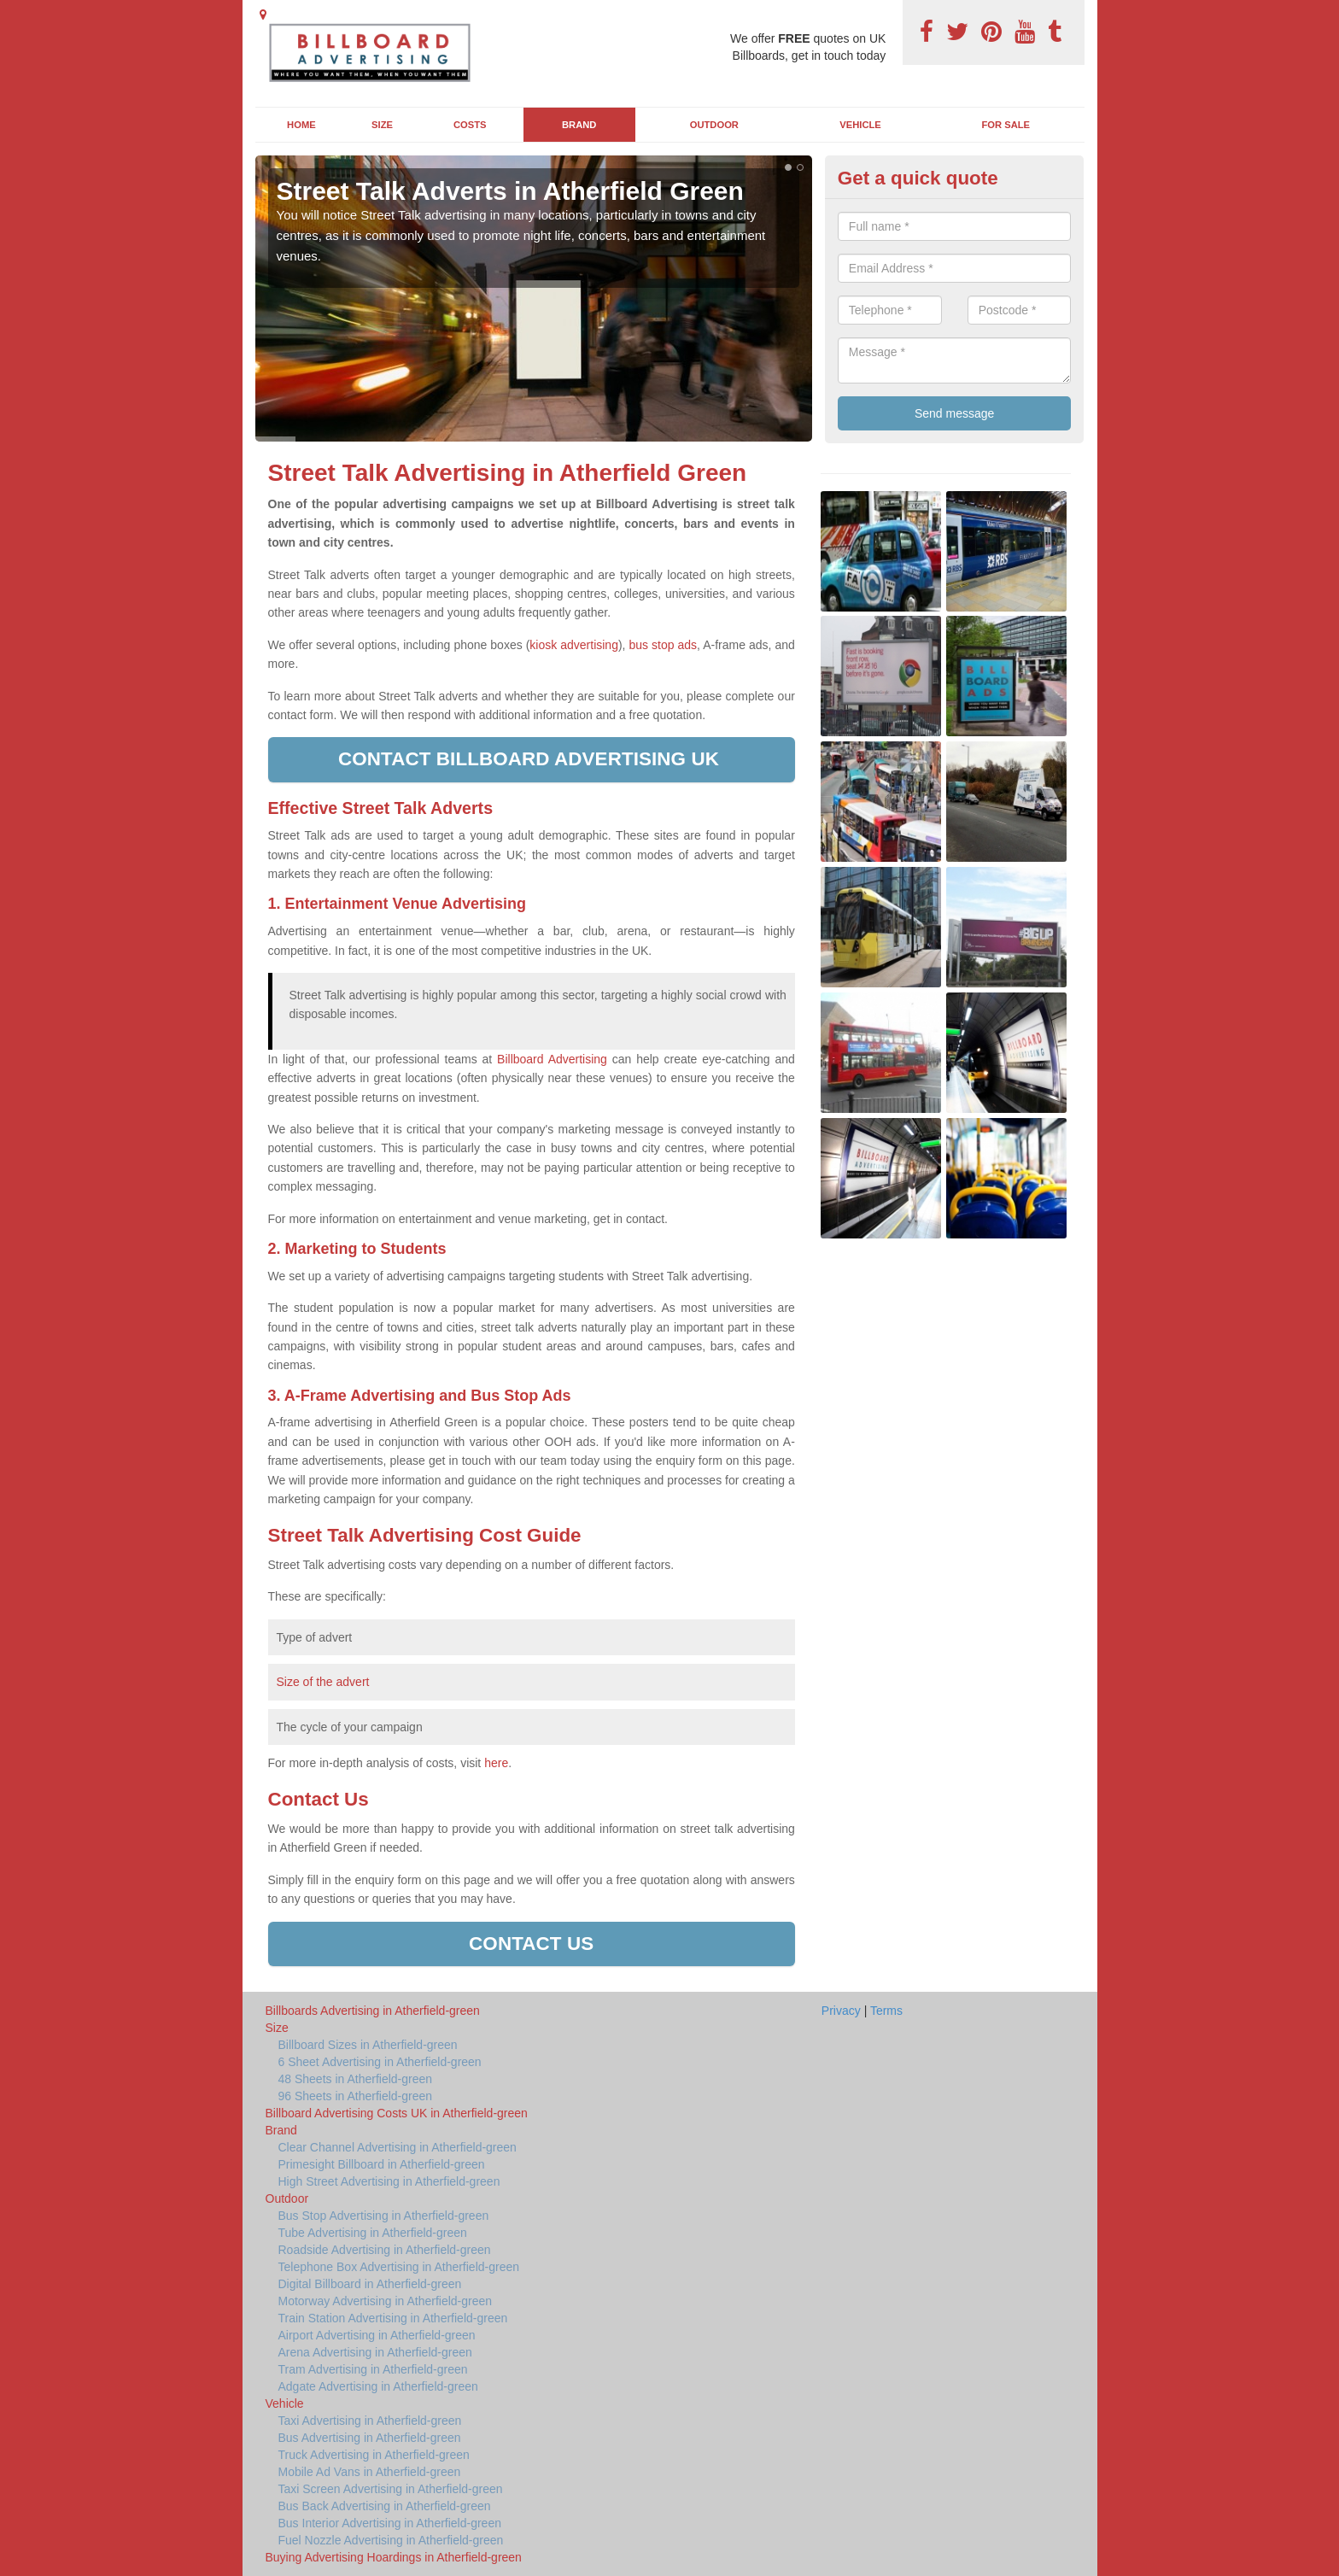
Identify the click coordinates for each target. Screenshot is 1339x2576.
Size (382, 125)
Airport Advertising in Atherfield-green (377, 2335)
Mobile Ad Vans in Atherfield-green (369, 2472)
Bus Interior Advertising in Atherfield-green (389, 2523)
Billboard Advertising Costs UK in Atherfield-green (397, 2113)
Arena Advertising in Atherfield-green (375, 2352)
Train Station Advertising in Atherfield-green (393, 2318)
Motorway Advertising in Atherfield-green (385, 2301)
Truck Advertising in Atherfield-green (374, 2455)
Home (301, 125)
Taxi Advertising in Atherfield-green (370, 2420)
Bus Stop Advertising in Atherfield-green (383, 2215)
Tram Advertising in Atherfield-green (373, 2369)
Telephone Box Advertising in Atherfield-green (399, 2267)
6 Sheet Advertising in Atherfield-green (380, 2062)
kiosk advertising (573, 645)
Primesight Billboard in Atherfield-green (381, 2164)
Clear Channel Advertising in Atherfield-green (397, 2147)
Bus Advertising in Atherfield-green (369, 2437)
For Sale (1006, 125)
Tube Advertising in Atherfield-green (372, 2232)
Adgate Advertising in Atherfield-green (378, 2386)
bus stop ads (663, 645)
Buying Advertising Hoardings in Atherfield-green (394, 2557)
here (496, 1763)
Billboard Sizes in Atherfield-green (368, 2045)
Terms (886, 2010)
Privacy (841, 2010)
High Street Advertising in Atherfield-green (389, 2181)
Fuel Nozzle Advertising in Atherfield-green (391, 2540)
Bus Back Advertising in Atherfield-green (384, 2506)
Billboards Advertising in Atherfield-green (373, 2010)
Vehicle (860, 125)
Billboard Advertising (552, 1059)
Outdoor (714, 125)
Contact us (531, 1943)
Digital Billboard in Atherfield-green (370, 2284)
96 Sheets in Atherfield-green (355, 2096)
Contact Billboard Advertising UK (531, 759)
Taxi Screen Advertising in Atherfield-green (390, 2489)
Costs (470, 125)
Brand (579, 125)
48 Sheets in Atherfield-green (355, 2079)
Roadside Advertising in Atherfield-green (384, 2250)
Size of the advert (323, 1682)
